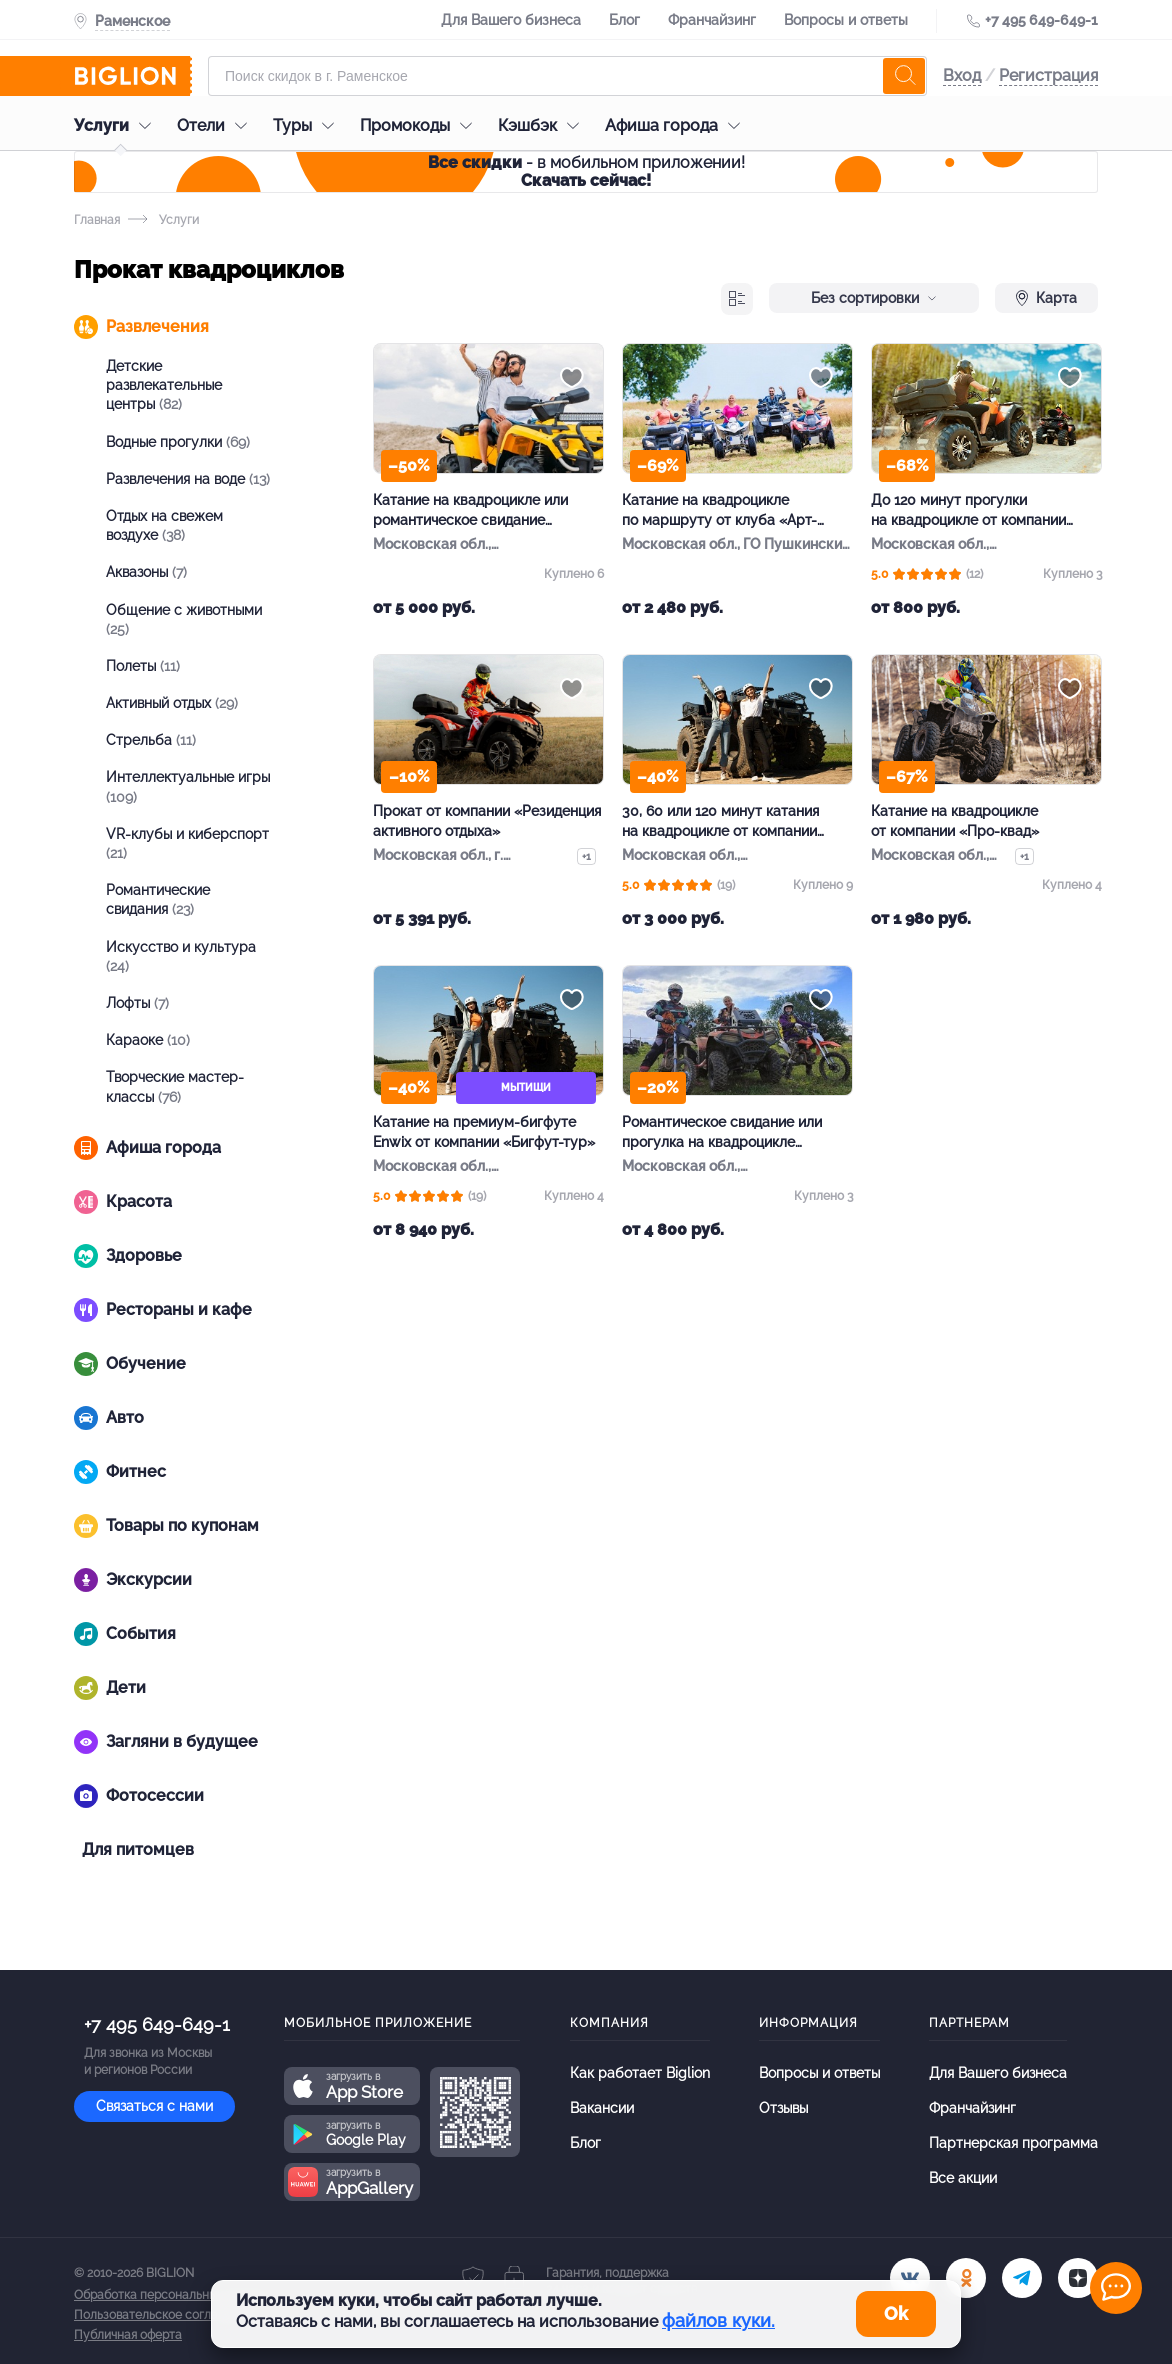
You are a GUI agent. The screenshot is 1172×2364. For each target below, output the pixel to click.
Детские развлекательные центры (164, 385)
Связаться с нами (154, 2106)
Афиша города (677, 125)
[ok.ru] (966, 2278)
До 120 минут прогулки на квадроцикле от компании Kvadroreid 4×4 (968, 511)
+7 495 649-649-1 (1041, 20)
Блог (624, 20)
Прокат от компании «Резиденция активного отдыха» (487, 821)
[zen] (1078, 2278)
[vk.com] (910, 2278)
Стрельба (151, 740)
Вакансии (602, 2108)
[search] (904, 76)
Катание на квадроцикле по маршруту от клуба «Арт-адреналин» (719, 511)
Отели (217, 125)
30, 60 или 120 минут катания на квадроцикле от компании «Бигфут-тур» (720, 822)
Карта (1046, 298)
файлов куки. (718, 2320)
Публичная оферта (128, 2335)
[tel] (1022, 2278)
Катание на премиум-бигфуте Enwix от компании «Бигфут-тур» (484, 1132)
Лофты (137, 1003)
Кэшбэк (543, 125)
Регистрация (1048, 75)
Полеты (143, 666)
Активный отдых (172, 703)
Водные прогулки (178, 442)
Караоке (148, 1040)
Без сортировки (874, 298)
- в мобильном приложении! (586, 171)
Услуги (117, 125)
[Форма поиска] (567, 76)
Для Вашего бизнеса (511, 20)
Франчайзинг (712, 20)
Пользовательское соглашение (165, 2315)
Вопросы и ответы (846, 20)
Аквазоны (146, 572)
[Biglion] (133, 76)
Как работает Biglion (640, 2073)
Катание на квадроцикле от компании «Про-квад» (955, 821)
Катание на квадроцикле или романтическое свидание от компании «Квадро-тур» (470, 511)
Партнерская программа (1013, 2143)
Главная (97, 220)
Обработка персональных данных (171, 2295)
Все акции (963, 2178)
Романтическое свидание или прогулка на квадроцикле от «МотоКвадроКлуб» (722, 1133)
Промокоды (421, 125)
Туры (308, 125)
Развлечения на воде (188, 479)
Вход (962, 75)
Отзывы (783, 2108)
